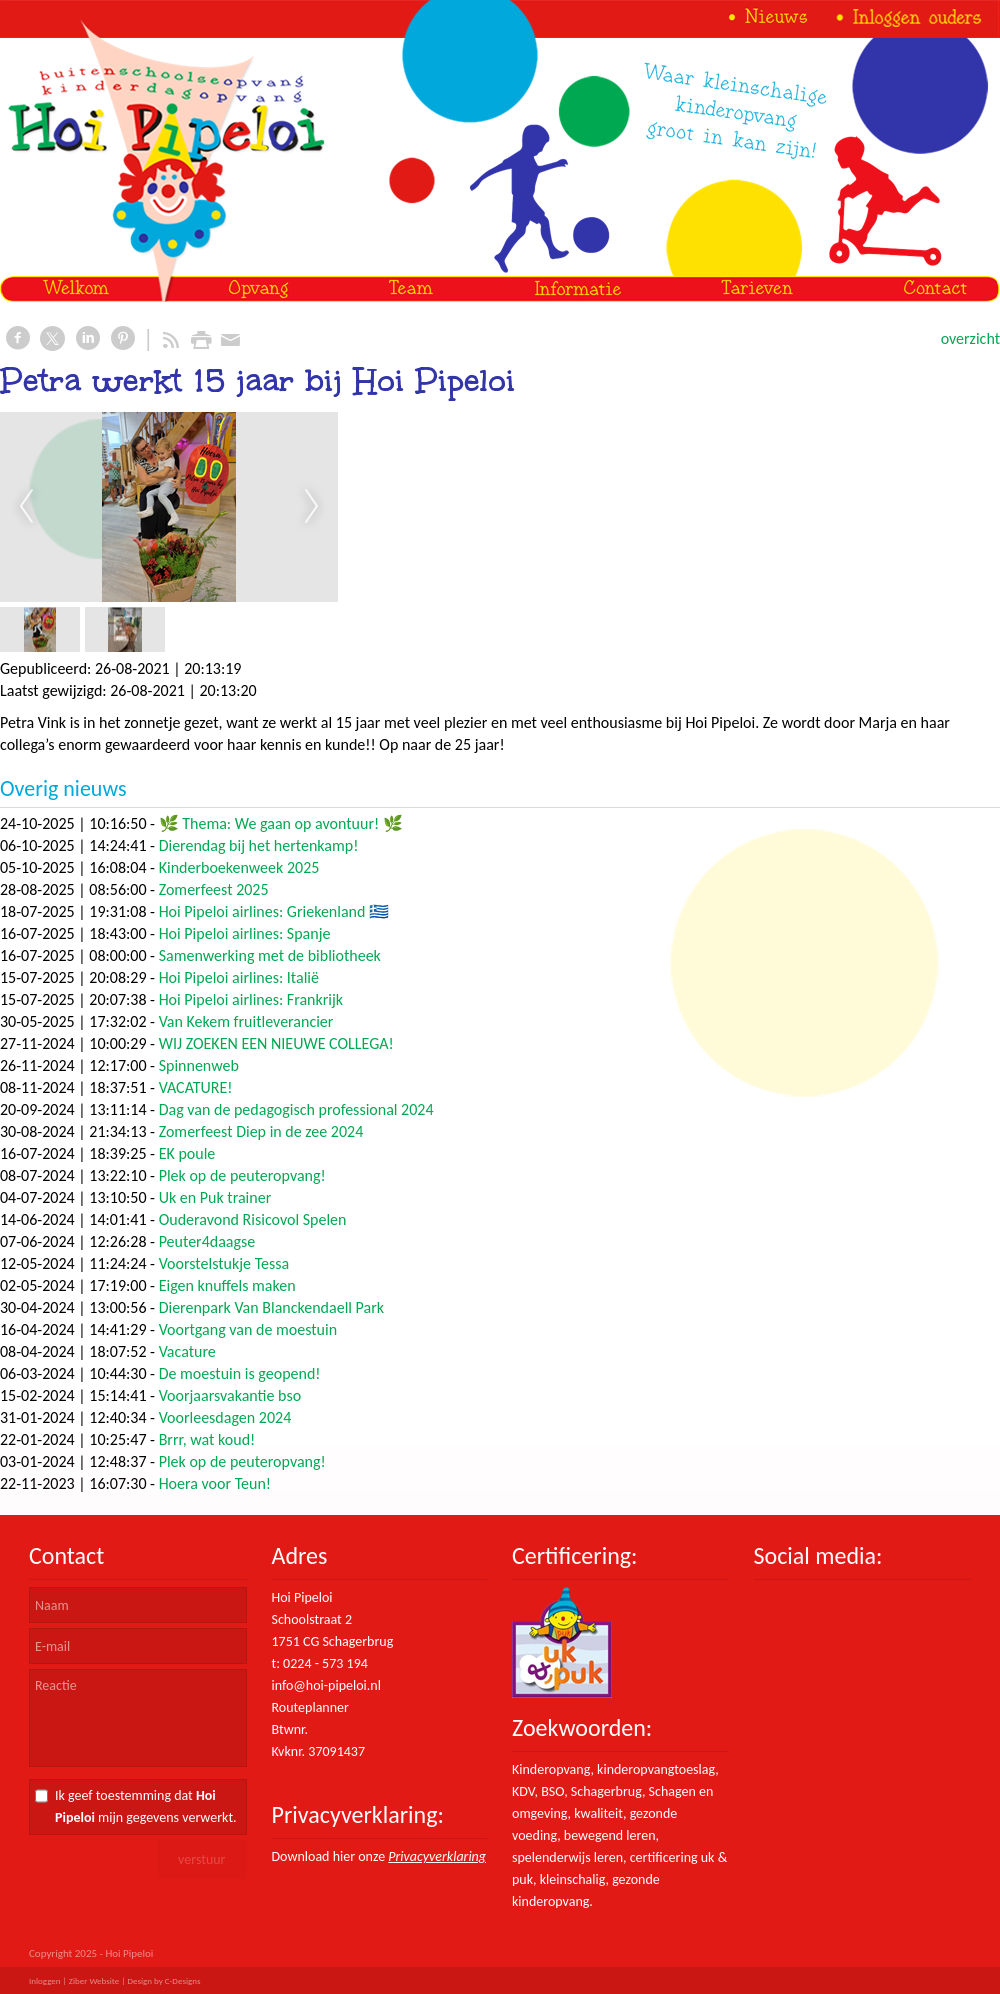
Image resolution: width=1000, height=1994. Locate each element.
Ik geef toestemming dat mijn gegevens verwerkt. (146, 1806)
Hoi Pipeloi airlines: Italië (239, 977)
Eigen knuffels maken (227, 1285)
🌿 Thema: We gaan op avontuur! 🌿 (281, 823)
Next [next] (312, 507)
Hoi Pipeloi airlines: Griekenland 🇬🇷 (274, 911)
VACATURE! (196, 1087)
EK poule (187, 1153)
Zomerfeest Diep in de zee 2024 (261, 1131)
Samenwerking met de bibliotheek (270, 955)
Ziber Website (94, 1980)
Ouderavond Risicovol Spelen (253, 1219)
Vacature (187, 1351)
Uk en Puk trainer (215, 1197)
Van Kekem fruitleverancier (246, 1021)
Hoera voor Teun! (215, 1483)
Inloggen (45, 1980)
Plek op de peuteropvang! (242, 1175)
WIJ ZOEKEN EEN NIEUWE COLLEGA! (276, 1043)
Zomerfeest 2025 (214, 889)
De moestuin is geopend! (240, 1373)
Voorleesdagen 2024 (225, 1417)
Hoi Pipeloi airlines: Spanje (245, 933)
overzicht (970, 338)
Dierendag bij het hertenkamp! (259, 845)
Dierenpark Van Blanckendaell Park (271, 1307)
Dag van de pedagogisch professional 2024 (296, 1109)
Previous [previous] (26, 507)
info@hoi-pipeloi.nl (326, 1685)
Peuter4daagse (207, 1241)
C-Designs (183, 1980)
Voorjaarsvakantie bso (230, 1395)
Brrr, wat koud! (207, 1439)
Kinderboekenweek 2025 (239, 867)
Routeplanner (310, 1707)
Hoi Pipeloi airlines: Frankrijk (251, 999)
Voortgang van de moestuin (248, 1329)
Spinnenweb (199, 1065)
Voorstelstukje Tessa (224, 1263)
